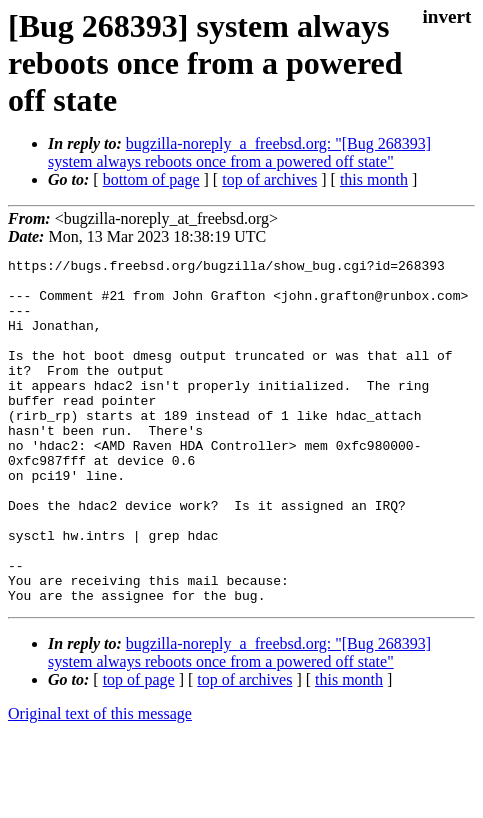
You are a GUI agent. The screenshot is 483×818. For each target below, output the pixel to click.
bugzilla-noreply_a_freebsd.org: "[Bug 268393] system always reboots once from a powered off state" (239, 152)
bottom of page (151, 179)
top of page (139, 748)
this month (374, 179)
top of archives (269, 179)
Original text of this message (100, 782)
